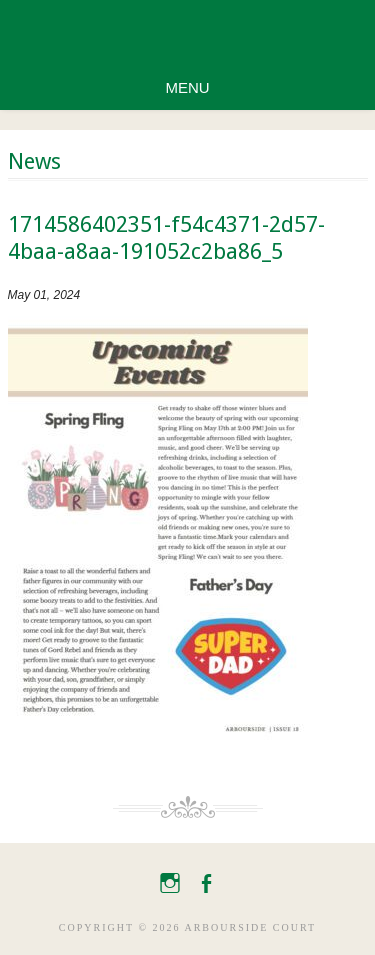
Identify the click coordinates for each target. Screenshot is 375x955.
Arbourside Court (188, 33)
